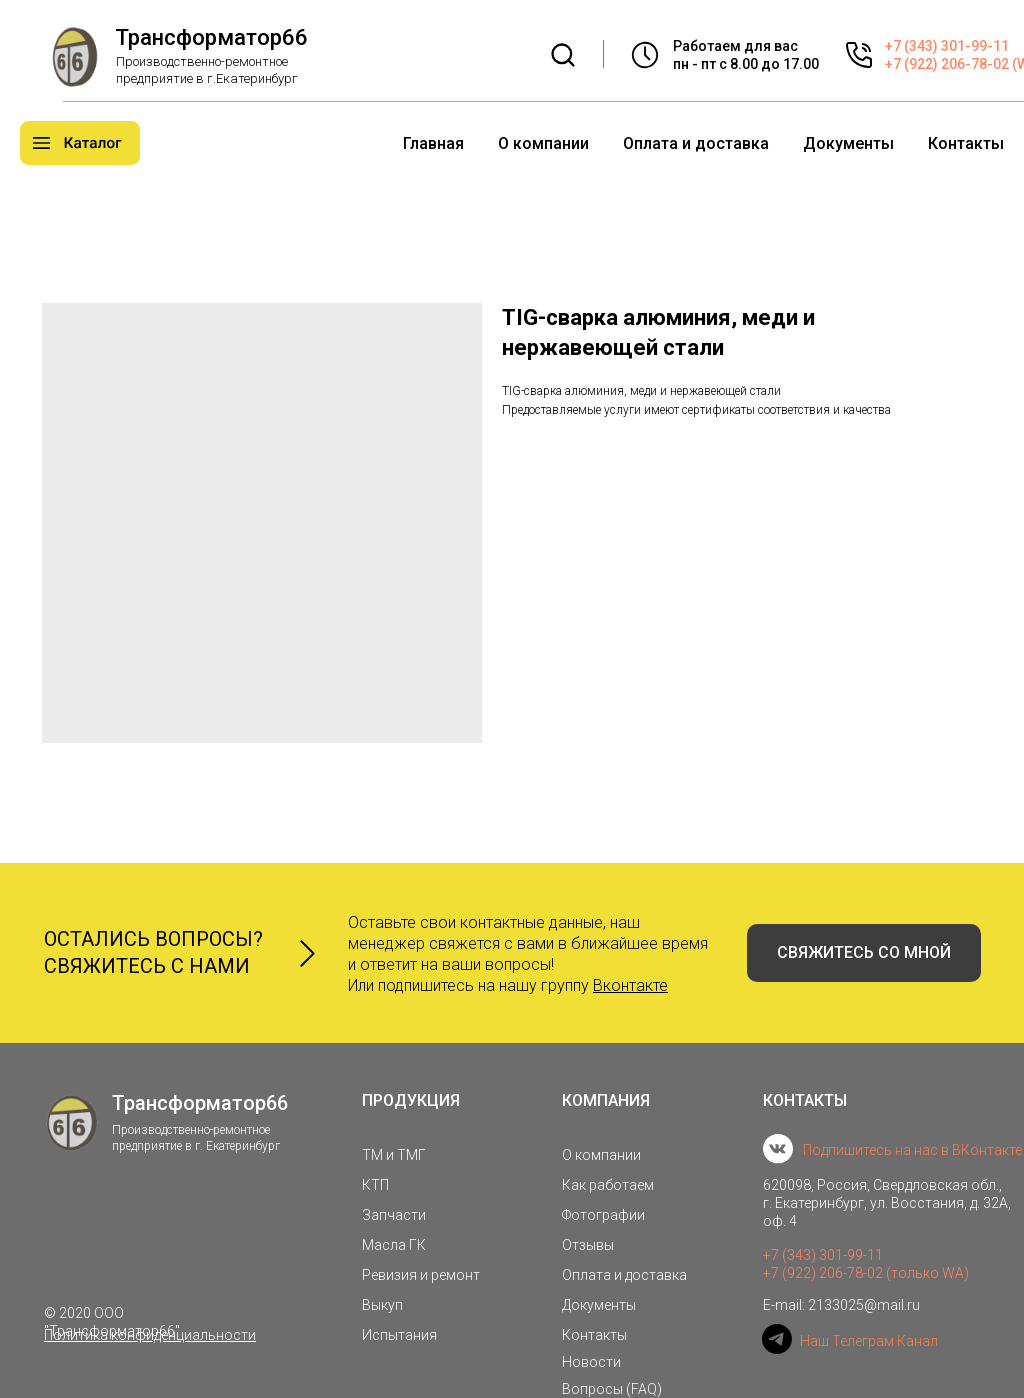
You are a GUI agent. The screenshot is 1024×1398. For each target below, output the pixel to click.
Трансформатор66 (211, 37)
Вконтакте (630, 985)
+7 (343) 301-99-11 (947, 46)
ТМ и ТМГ (394, 1155)
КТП (375, 1185)
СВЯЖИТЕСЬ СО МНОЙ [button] (864, 952)
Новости (591, 1362)
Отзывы (588, 1245)
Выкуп (382, 1305)
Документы (848, 143)
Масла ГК (394, 1245)
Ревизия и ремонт (421, 1275)
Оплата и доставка (696, 143)
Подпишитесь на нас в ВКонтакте (912, 1150)
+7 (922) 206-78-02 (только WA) (866, 1273)
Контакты (966, 143)
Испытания (399, 1335)
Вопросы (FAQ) (612, 1389)
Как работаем (608, 1185)
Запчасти (394, 1215)
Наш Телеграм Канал (869, 1341)
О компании (543, 143)
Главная (433, 143)
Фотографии (603, 1215)
